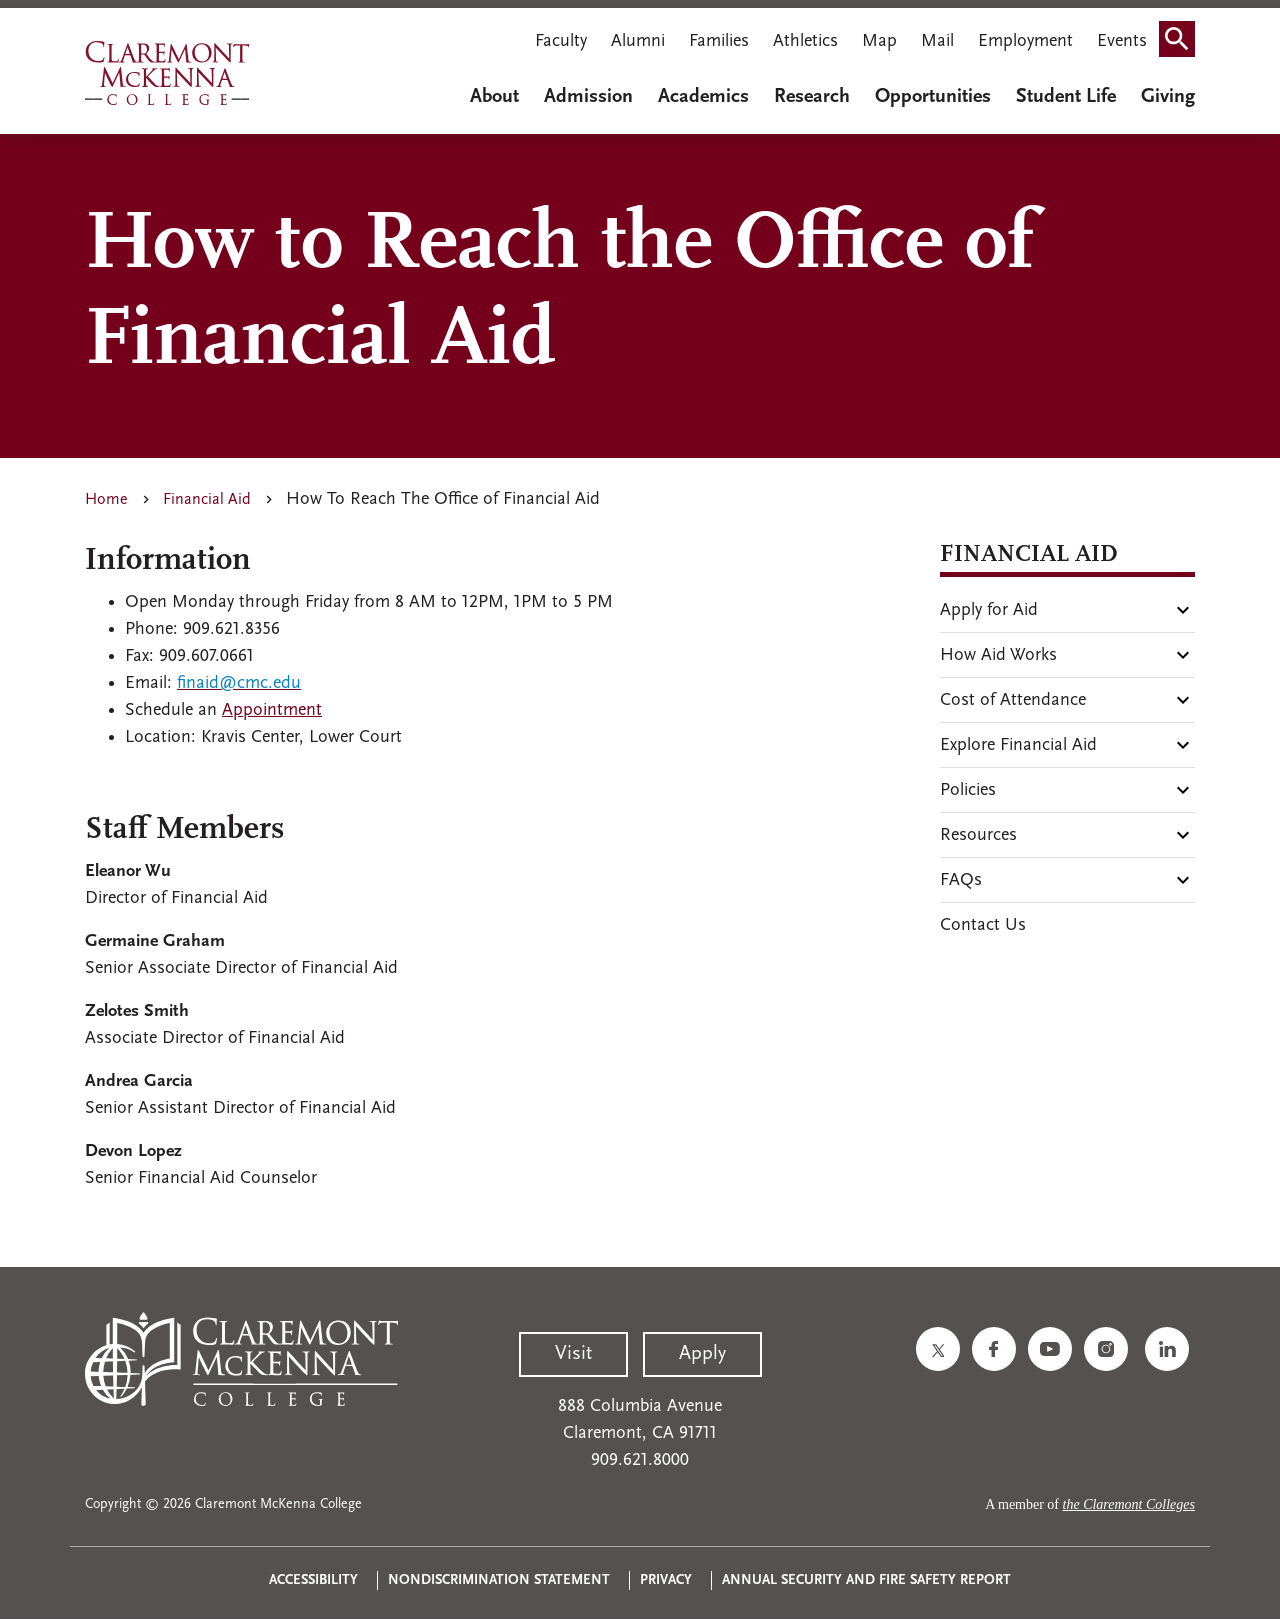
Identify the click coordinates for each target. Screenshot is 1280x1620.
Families (719, 41)
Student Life (1066, 97)
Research (812, 97)
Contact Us (983, 925)
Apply (702, 1354)
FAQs (961, 880)
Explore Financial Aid (1018, 745)
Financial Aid (207, 500)
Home (106, 500)
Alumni (638, 41)
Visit (573, 1354)
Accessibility (313, 1580)
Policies (968, 790)
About (494, 97)
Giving (1168, 97)
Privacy (666, 1580)
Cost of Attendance (1013, 700)
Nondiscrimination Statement (499, 1580)
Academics (703, 97)
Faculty (561, 41)
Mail (937, 41)
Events (1122, 41)
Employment (1025, 41)
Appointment (272, 710)
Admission (588, 97)
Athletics (805, 41)
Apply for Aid (989, 610)
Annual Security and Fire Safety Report (866, 1580)
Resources (978, 835)
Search (1183, 43)
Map (879, 41)
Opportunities (933, 97)
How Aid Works (998, 655)
